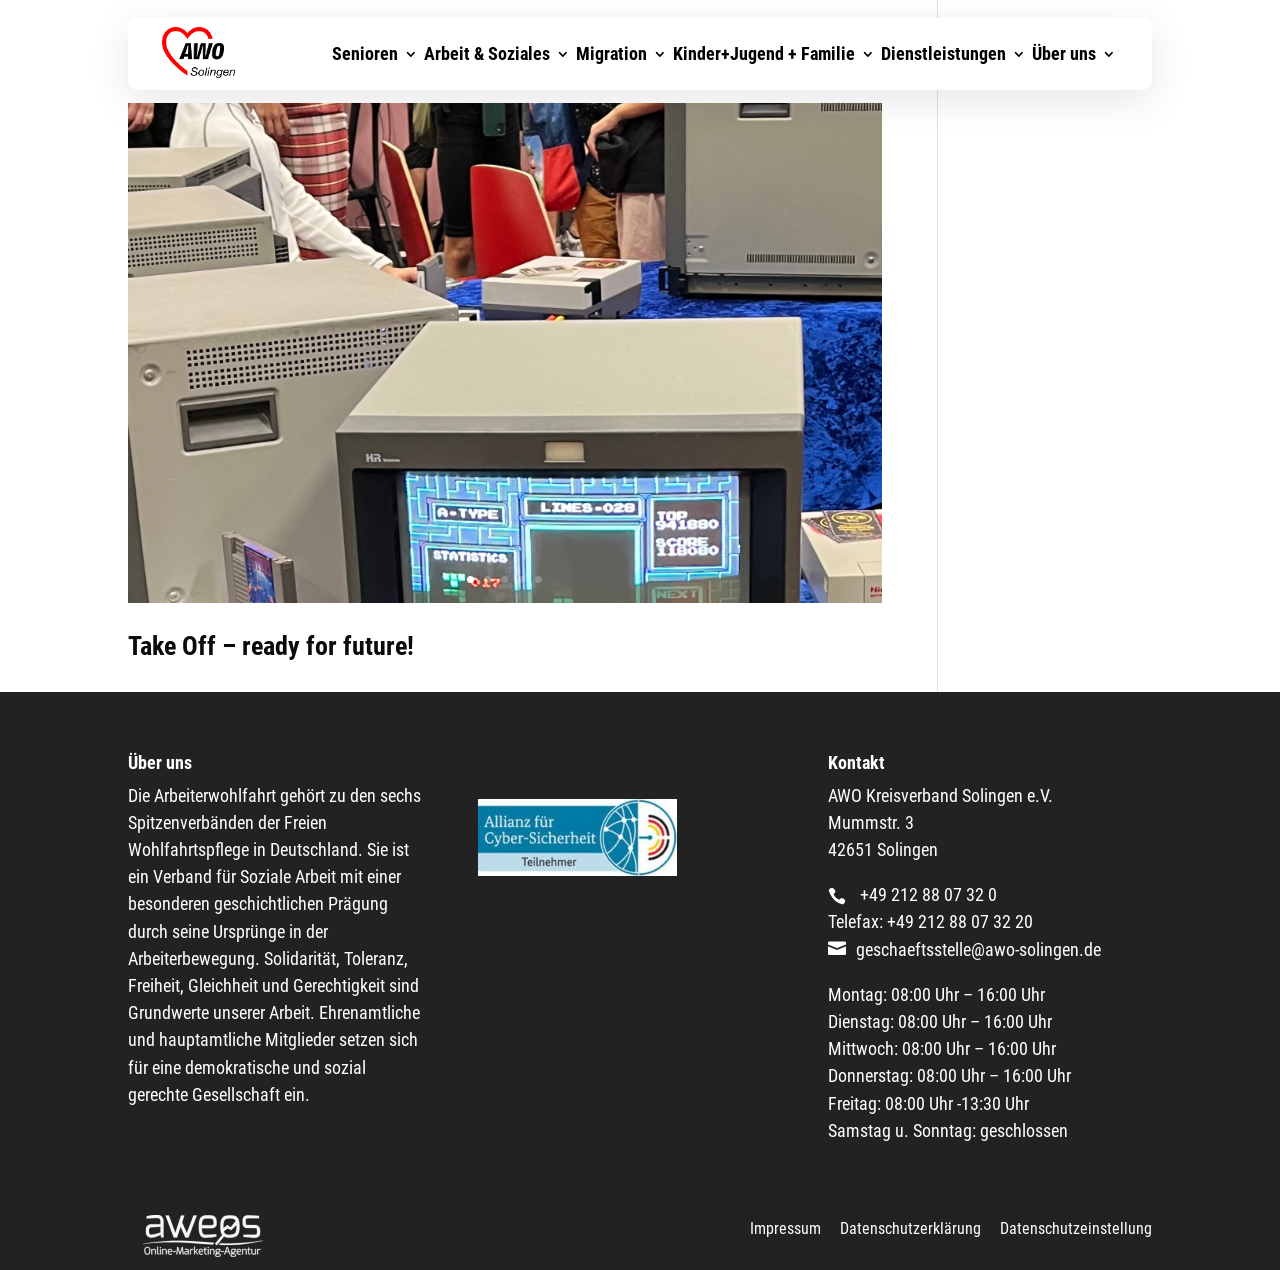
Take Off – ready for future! (271, 646)
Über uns (1064, 66)
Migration (611, 66)
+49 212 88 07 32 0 (926, 894)
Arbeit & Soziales (487, 66)
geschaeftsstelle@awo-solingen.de (978, 949)
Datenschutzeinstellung (1076, 1228)
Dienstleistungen (943, 66)
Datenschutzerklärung (910, 1228)
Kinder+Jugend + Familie (764, 66)
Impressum (785, 1228)
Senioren (365, 66)
